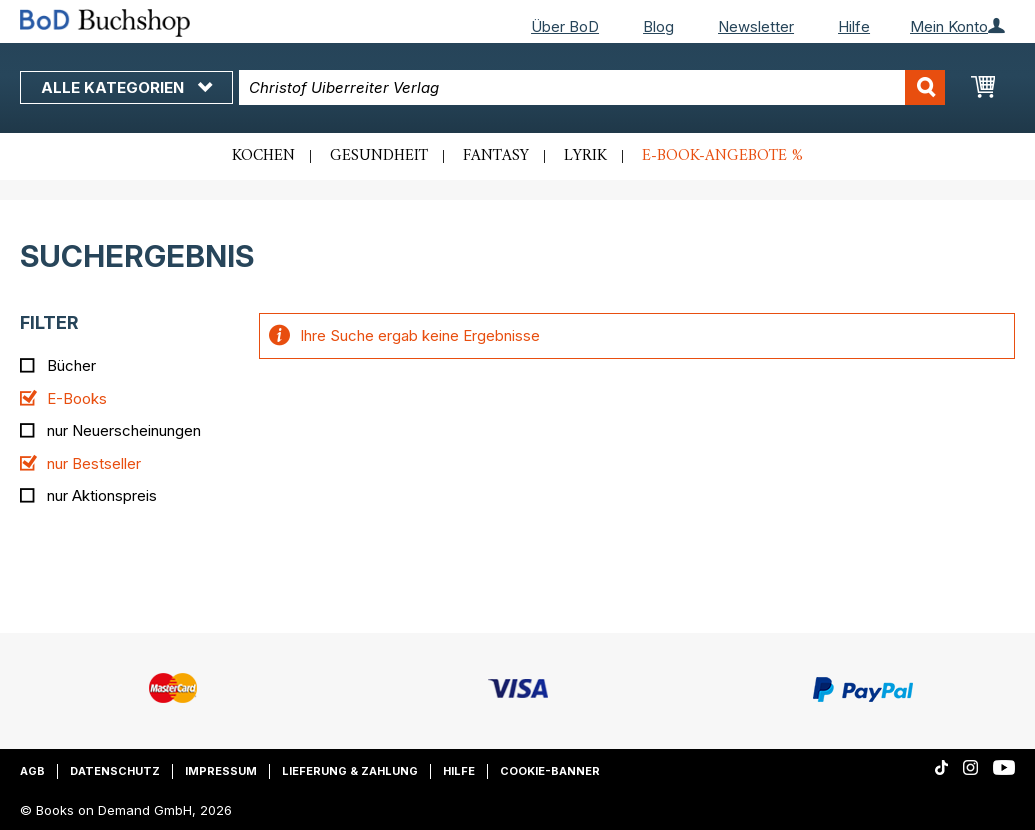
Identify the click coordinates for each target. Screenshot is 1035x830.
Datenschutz (115, 771)
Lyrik (585, 156)
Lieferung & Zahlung (350, 771)
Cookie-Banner (550, 771)
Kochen (263, 156)
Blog (658, 26)
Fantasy (496, 156)
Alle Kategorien (126, 87)
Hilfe (854, 26)
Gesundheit (379, 156)
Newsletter (756, 26)
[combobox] (592, 87)
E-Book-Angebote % (722, 156)
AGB (32, 771)
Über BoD (565, 26)
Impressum (221, 771)
